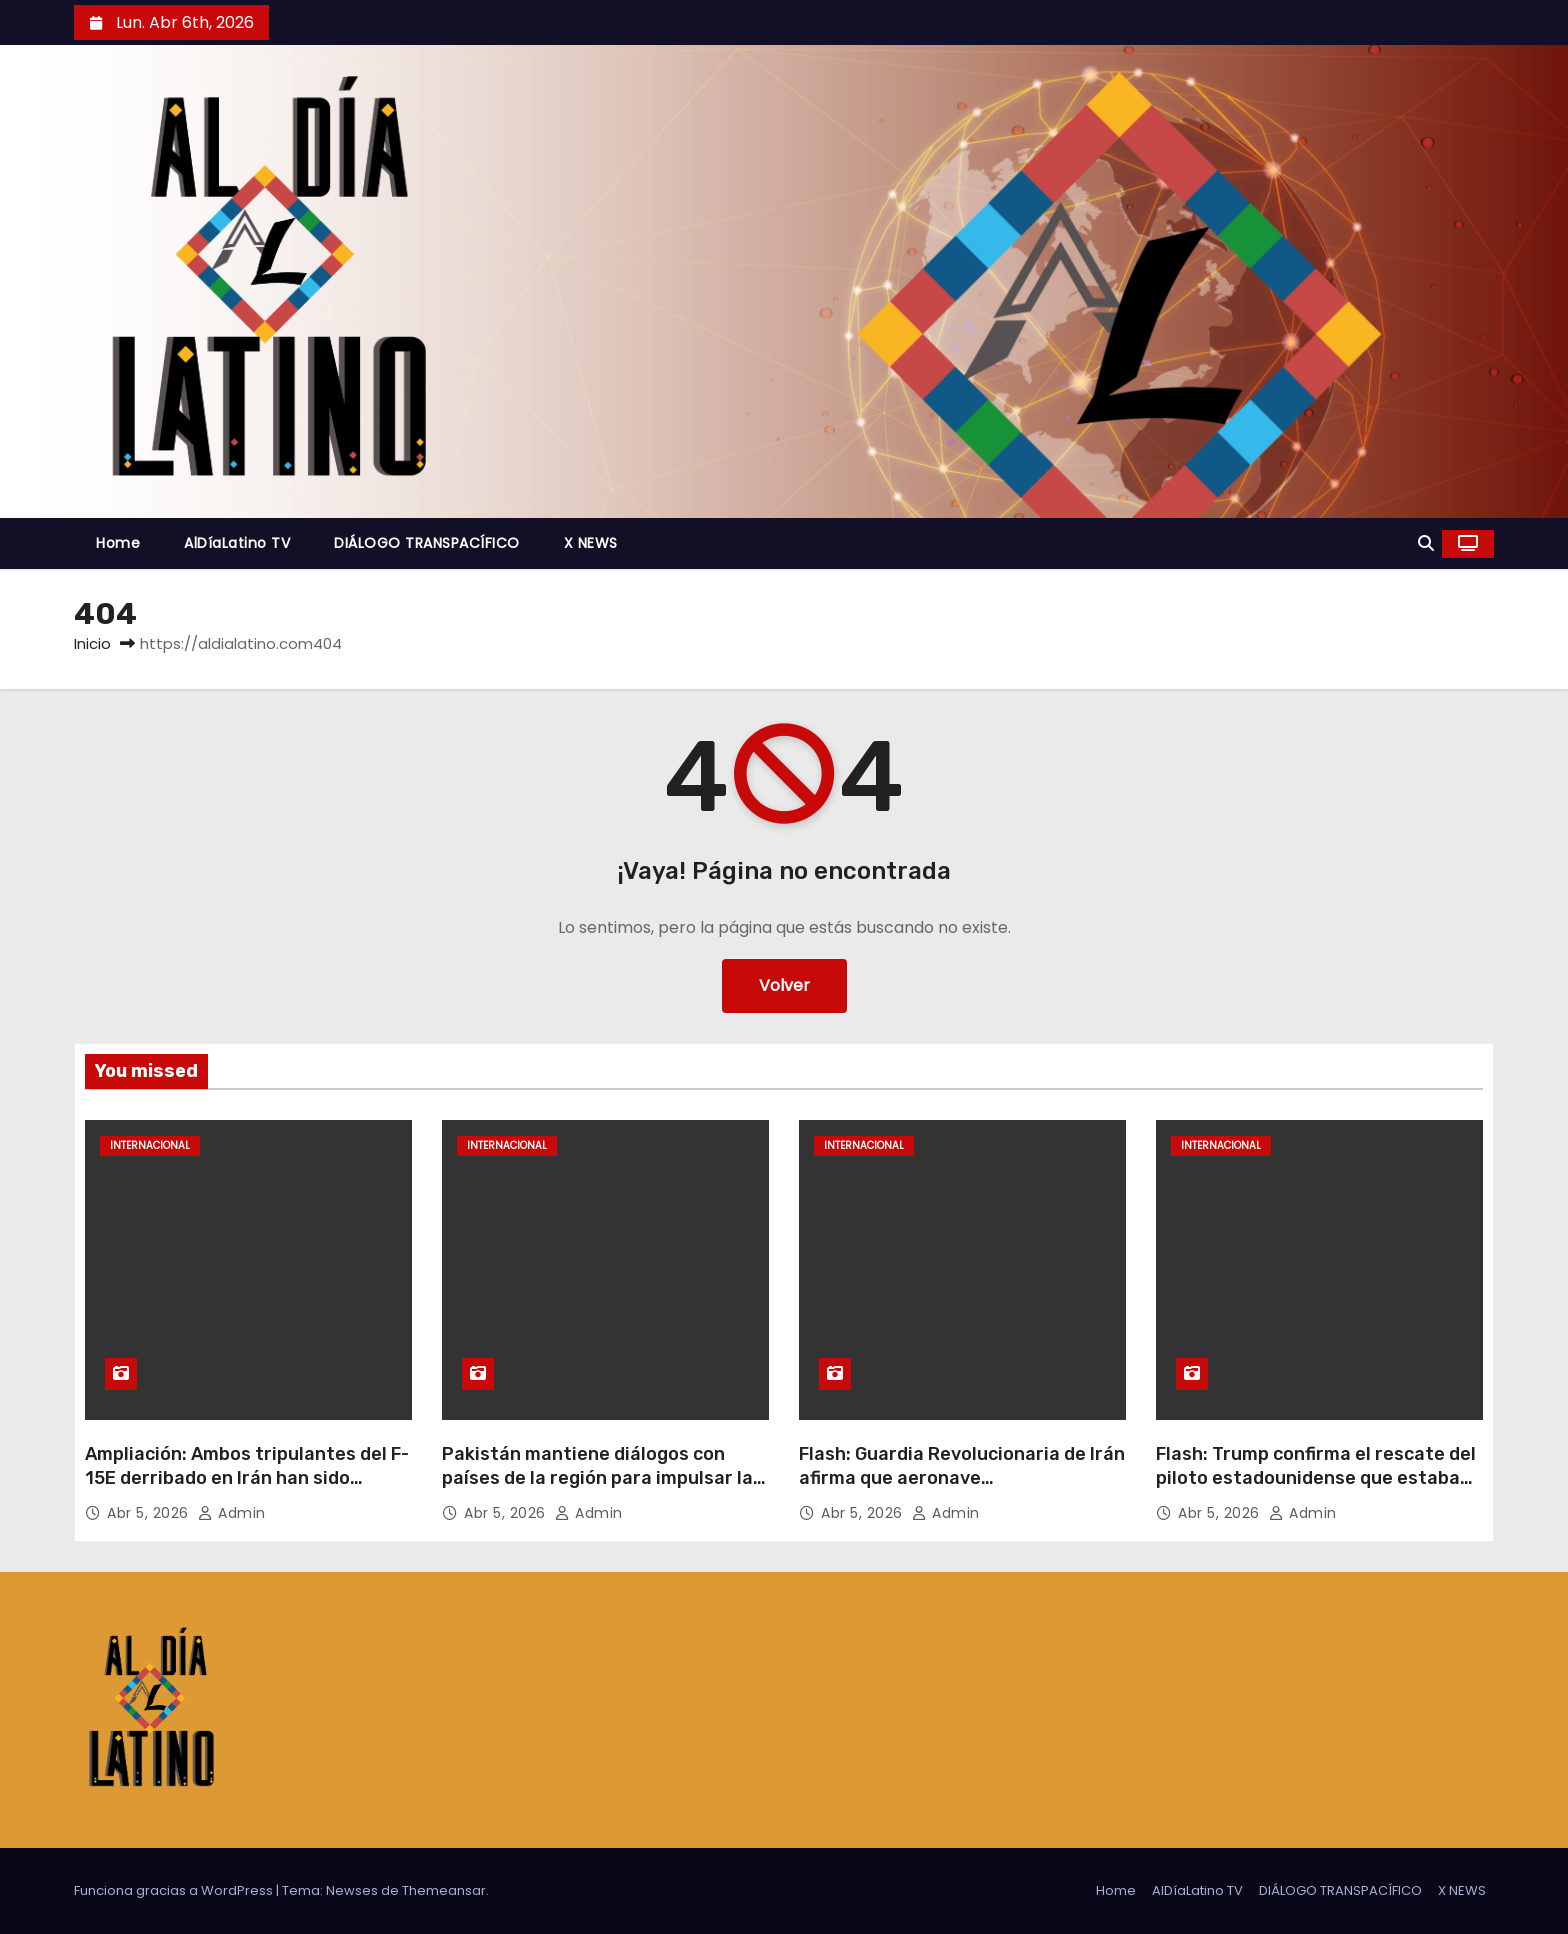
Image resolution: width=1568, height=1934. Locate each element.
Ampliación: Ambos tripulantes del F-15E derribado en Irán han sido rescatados (247, 1478)
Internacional (150, 1145)
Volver (784, 985)
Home (118, 543)
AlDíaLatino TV (237, 543)
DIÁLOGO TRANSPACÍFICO (427, 543)
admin (232, 1513)
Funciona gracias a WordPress (175, 1890)
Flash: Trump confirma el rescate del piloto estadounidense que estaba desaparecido (1316, 1478)
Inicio (92, 643)
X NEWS (591, 543)
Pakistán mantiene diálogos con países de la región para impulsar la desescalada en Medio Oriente (597, 1478)
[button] (1426, 543)
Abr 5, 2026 (150, 1513)
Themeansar (444, 1890)
